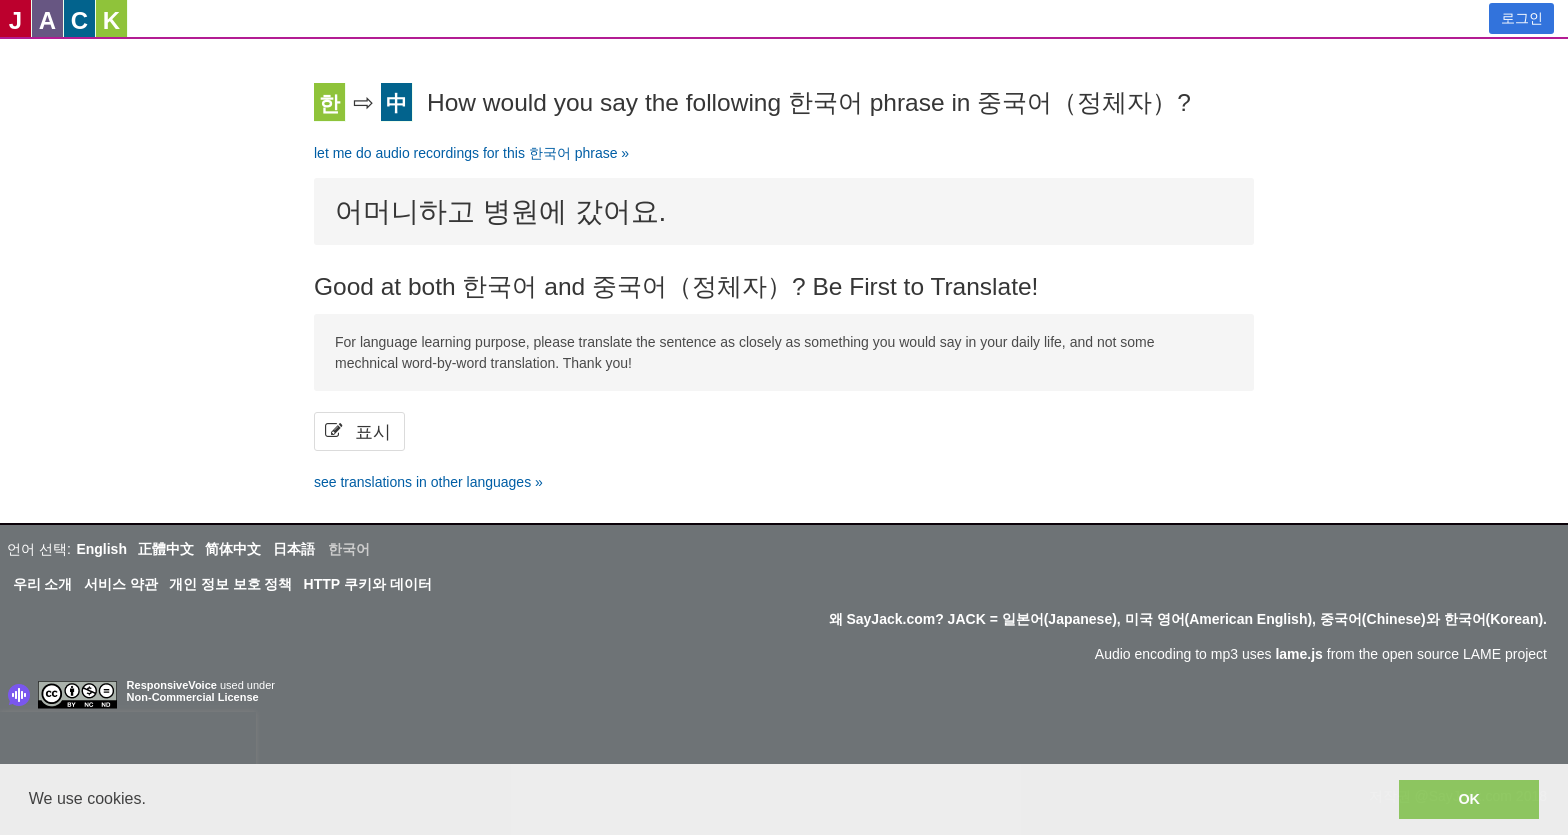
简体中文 (233, 549)
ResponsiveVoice (172, 685)
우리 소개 (43, 584)
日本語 (294, 549)
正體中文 (166, 549)
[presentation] (128, 742)
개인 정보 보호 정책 (231, 584)
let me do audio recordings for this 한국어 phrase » (471, 153)
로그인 (1522, 18)
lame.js (1298, 654)
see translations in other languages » (428, 482)
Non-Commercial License (193, 697)
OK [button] (1469, 799)
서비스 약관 (121, 584)
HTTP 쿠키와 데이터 (368, 584)
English (101, 549)
